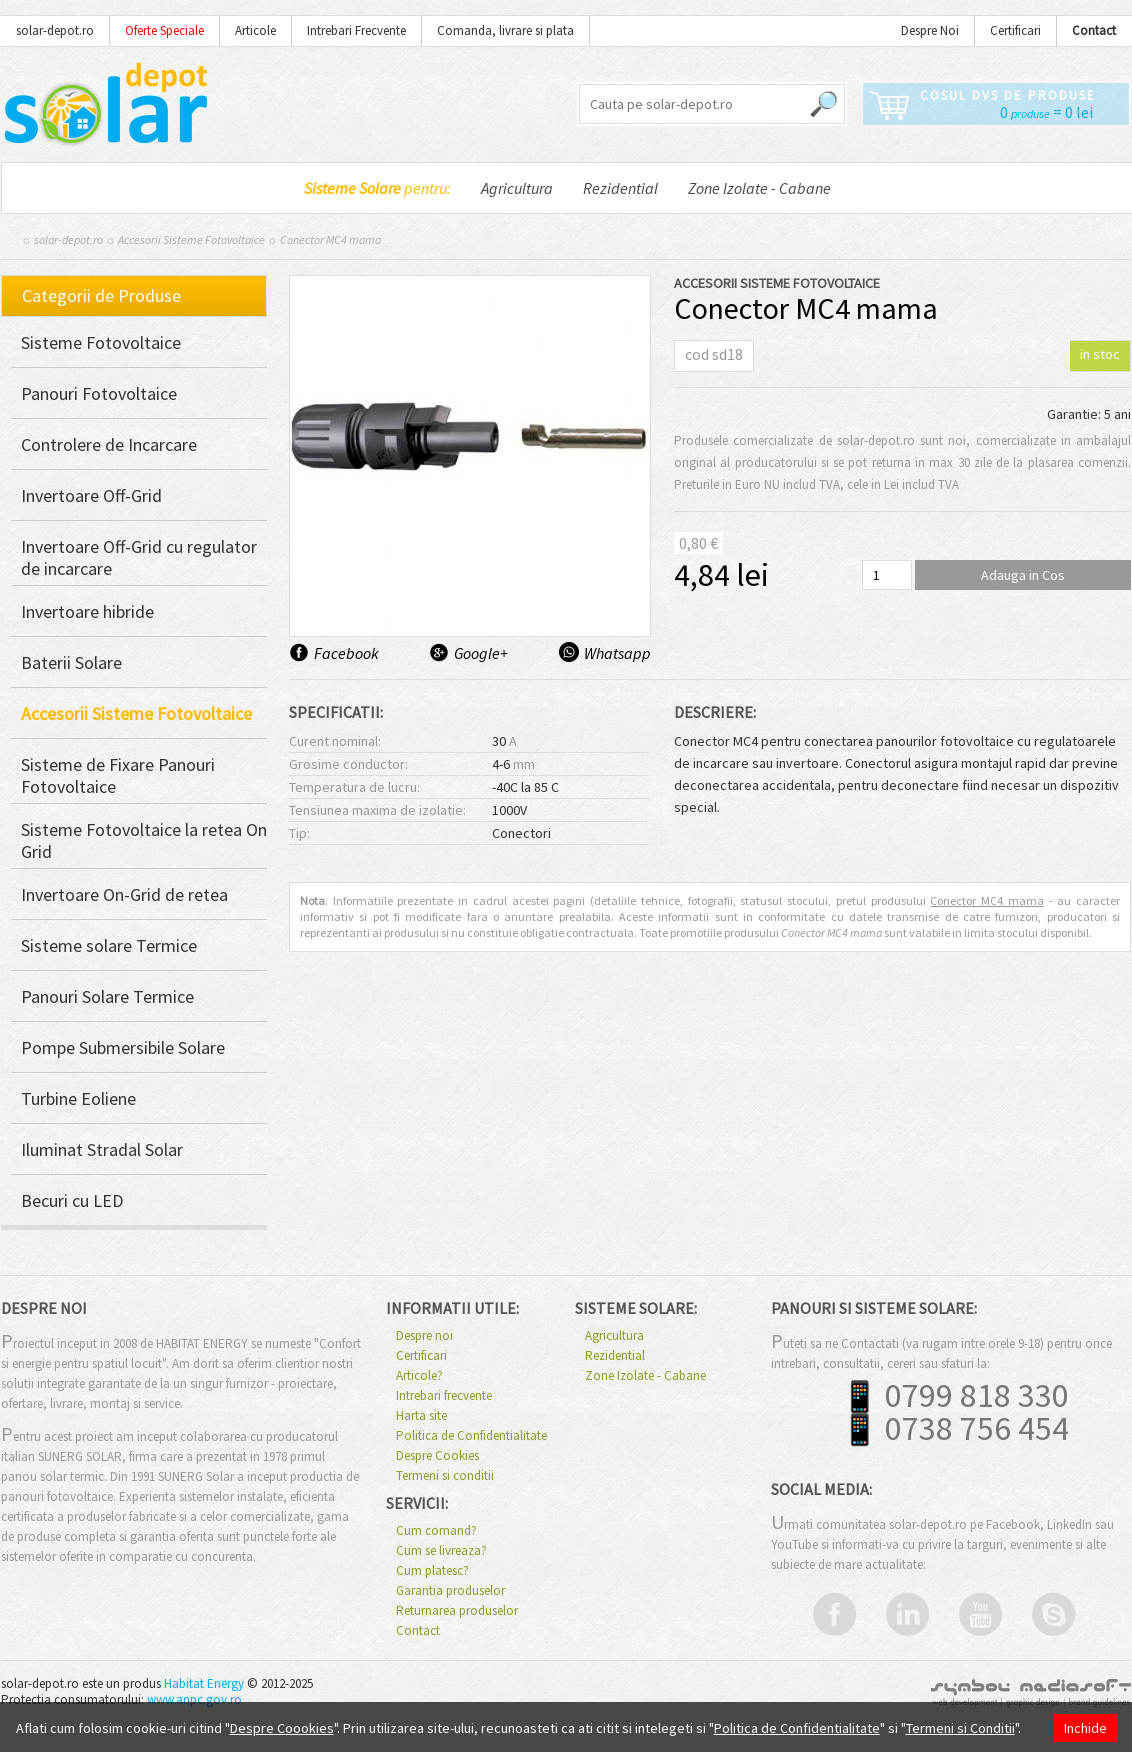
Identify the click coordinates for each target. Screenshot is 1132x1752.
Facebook (346, 653)
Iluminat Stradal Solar (102, 1150)
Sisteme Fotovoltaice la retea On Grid (144, 841)
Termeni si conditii (445, 1476)
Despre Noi (930, 30)
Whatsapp (616, 653)
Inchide (1085, 1728)
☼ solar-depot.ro (62, 239)
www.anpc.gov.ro (194, 1699)
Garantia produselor (450, 1591)
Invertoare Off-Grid (91, 496)
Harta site (421, 1416)
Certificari (1015, 30)
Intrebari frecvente (444, 1396)
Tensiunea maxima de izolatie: (377, 810)
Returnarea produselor (457, 1611)
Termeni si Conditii (960, 1728)
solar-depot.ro (55, 30)
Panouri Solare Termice (107, 997)
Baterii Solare (71, 663)
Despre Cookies (437, 1456)
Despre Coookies (282, 1728)
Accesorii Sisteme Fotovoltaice (191, 239)
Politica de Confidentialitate (471, 1436)
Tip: (299, 833)
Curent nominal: (335, 741)
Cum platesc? (432, 1571)
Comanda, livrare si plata (505, 30)
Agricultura (517, 188)
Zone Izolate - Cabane (759, 188)
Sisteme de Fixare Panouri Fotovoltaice (118, 776)
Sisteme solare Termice (109, 946)
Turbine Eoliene (78, 1099)
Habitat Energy (204, 1683)
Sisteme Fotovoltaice (101, 343)
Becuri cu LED (72, 1201)
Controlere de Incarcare (109, 445)
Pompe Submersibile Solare (123, 1048)
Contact (418, 1631)
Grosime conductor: (348, 764)
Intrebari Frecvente (356, 30)
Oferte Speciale (164, 30)
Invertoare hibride (87, 612)
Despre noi (424, 1336)
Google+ (481, 653)
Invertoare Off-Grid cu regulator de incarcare (139, 558)
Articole (255, 30)
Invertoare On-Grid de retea (124, 895)
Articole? (419, 1376)
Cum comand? (436, 1531)
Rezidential (620, 188)
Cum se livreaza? (441, 1551)
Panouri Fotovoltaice (99, 394)
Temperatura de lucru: (354, 787)
